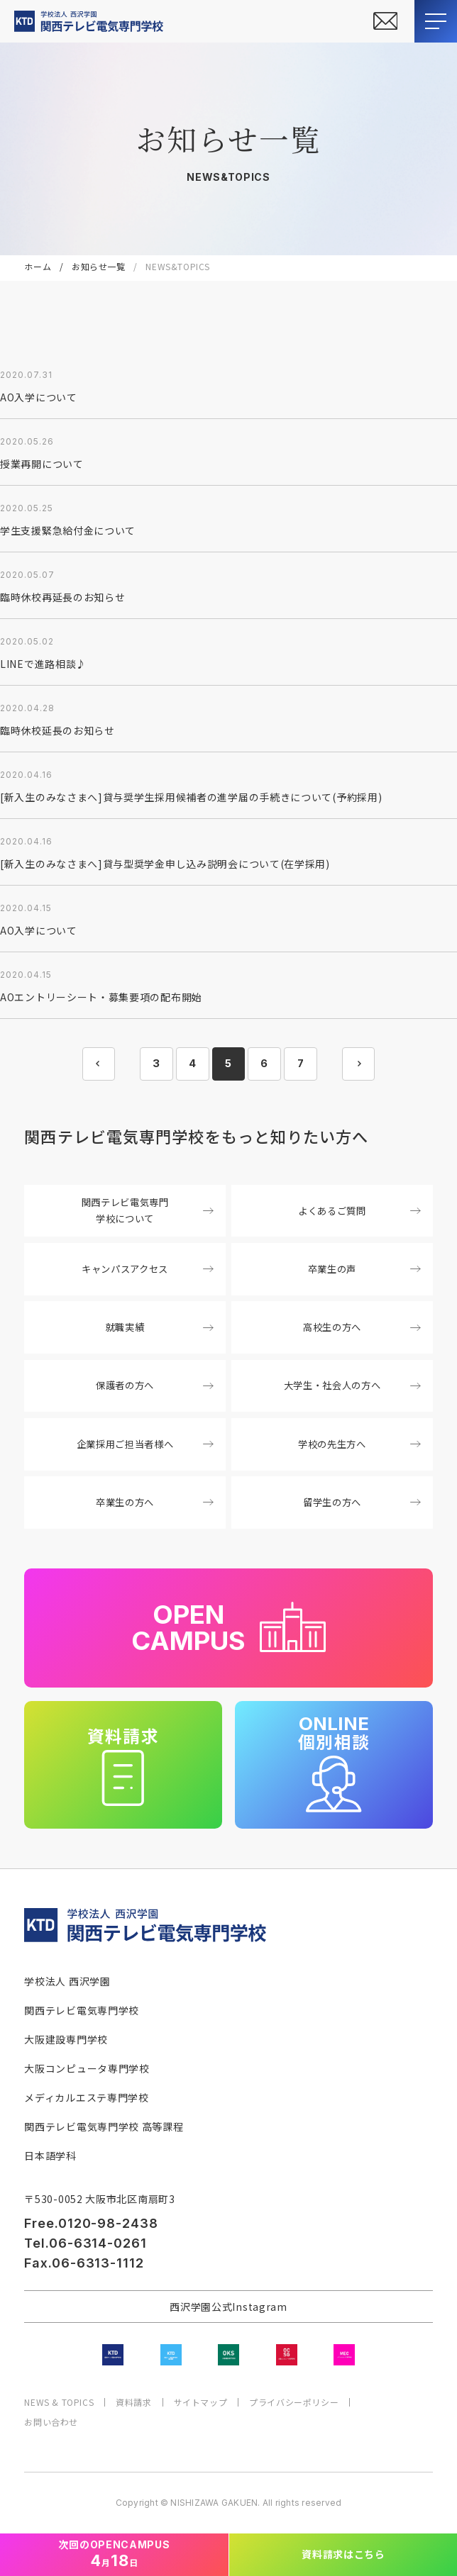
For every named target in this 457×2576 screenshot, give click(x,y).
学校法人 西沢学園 (67, 1981)
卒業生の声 (364, 1269)
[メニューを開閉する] (435, 21)
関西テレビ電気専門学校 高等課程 (103, 2126)
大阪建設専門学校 (66, 2039)
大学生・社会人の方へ (352, 1385)
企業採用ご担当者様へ (145, 1444)
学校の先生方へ (359, 1444)
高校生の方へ (362, 1327)
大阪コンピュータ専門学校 (86, 2068)
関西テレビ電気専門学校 (81, 2010)
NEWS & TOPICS (59, 2402)
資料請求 (133, 2402)
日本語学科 (50, 2155)
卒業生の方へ (155, 1502)
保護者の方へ (155, 1385)
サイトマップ (201, 2402)
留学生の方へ (362, 1502)
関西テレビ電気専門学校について (148, 1210)
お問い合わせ (51, 2422)
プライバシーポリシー (293, 2402)
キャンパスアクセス (148, 1269)
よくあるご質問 (359, 1210)
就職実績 (160, 1327)
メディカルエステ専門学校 (86, 2097)
